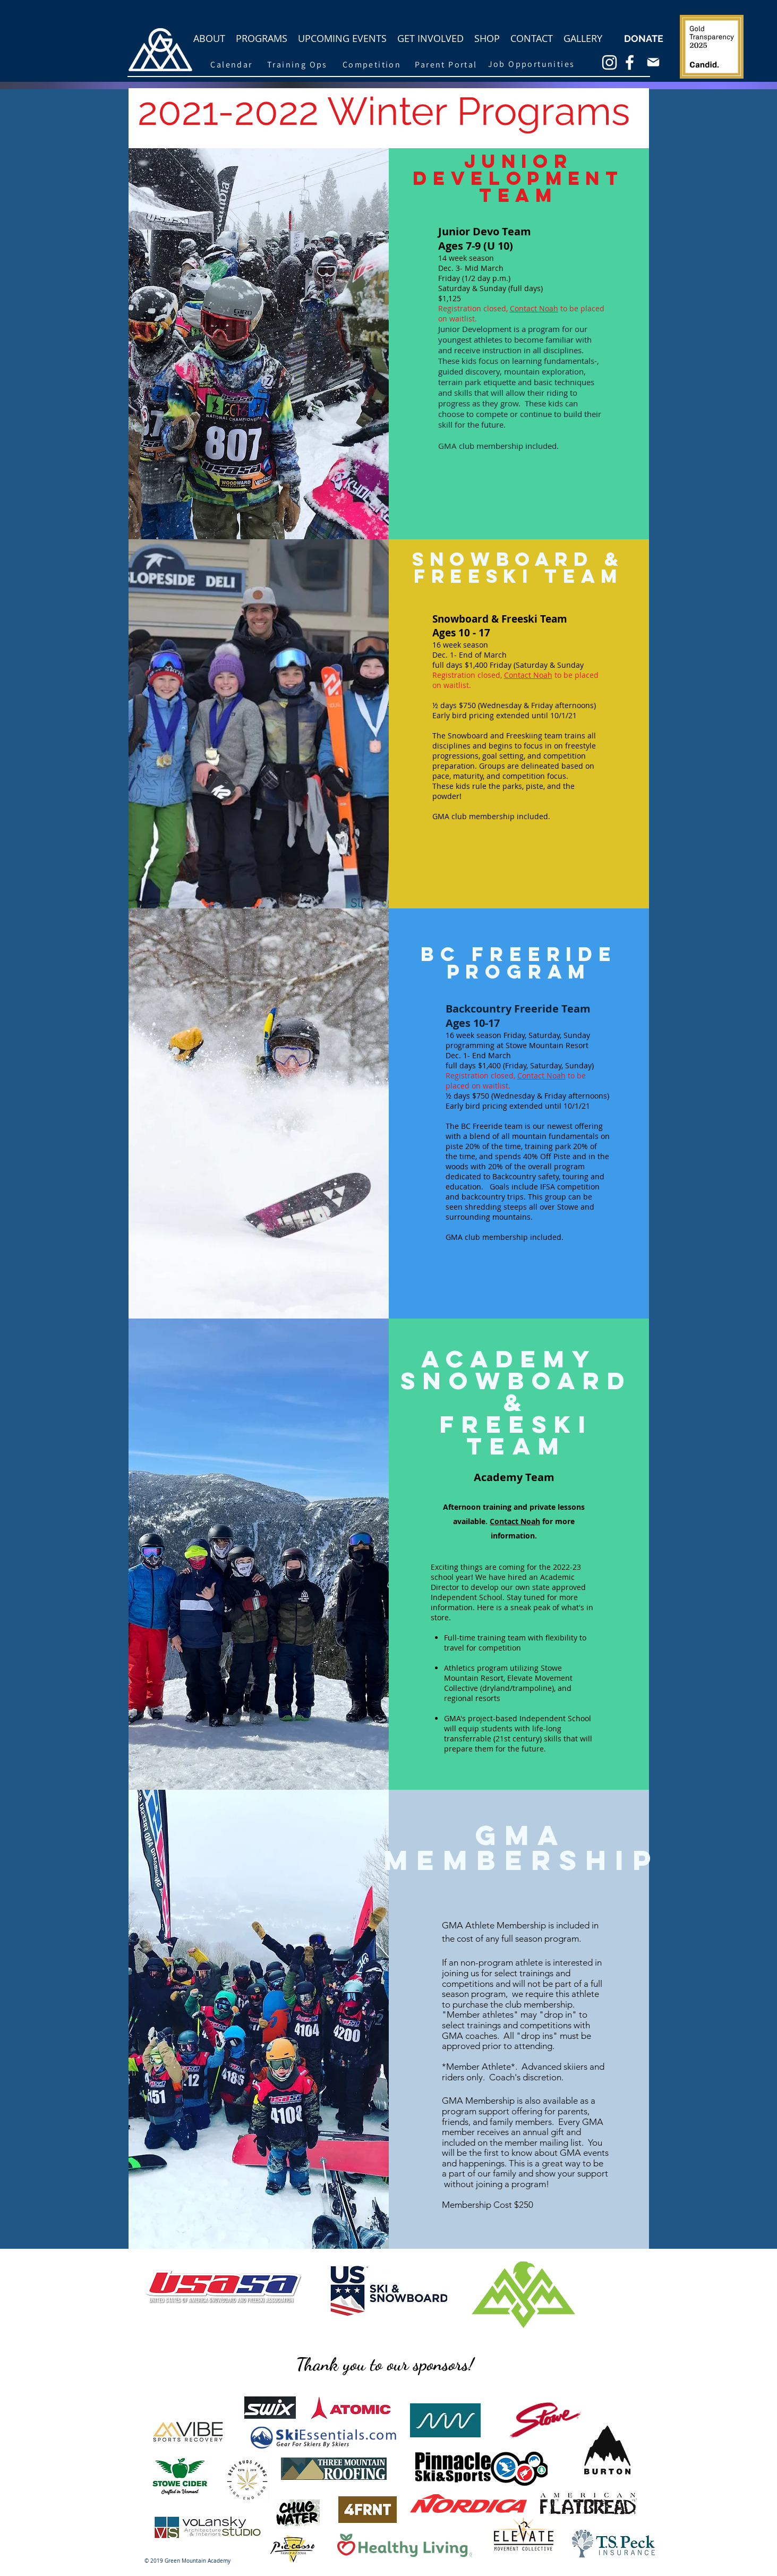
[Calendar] (232, 64)
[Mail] (653, 61)
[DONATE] (644, 38)
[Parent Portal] (446, 64)
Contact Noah (528, 675)
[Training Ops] (297, 64)
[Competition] (372, 64)
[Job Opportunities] (531, 64)
